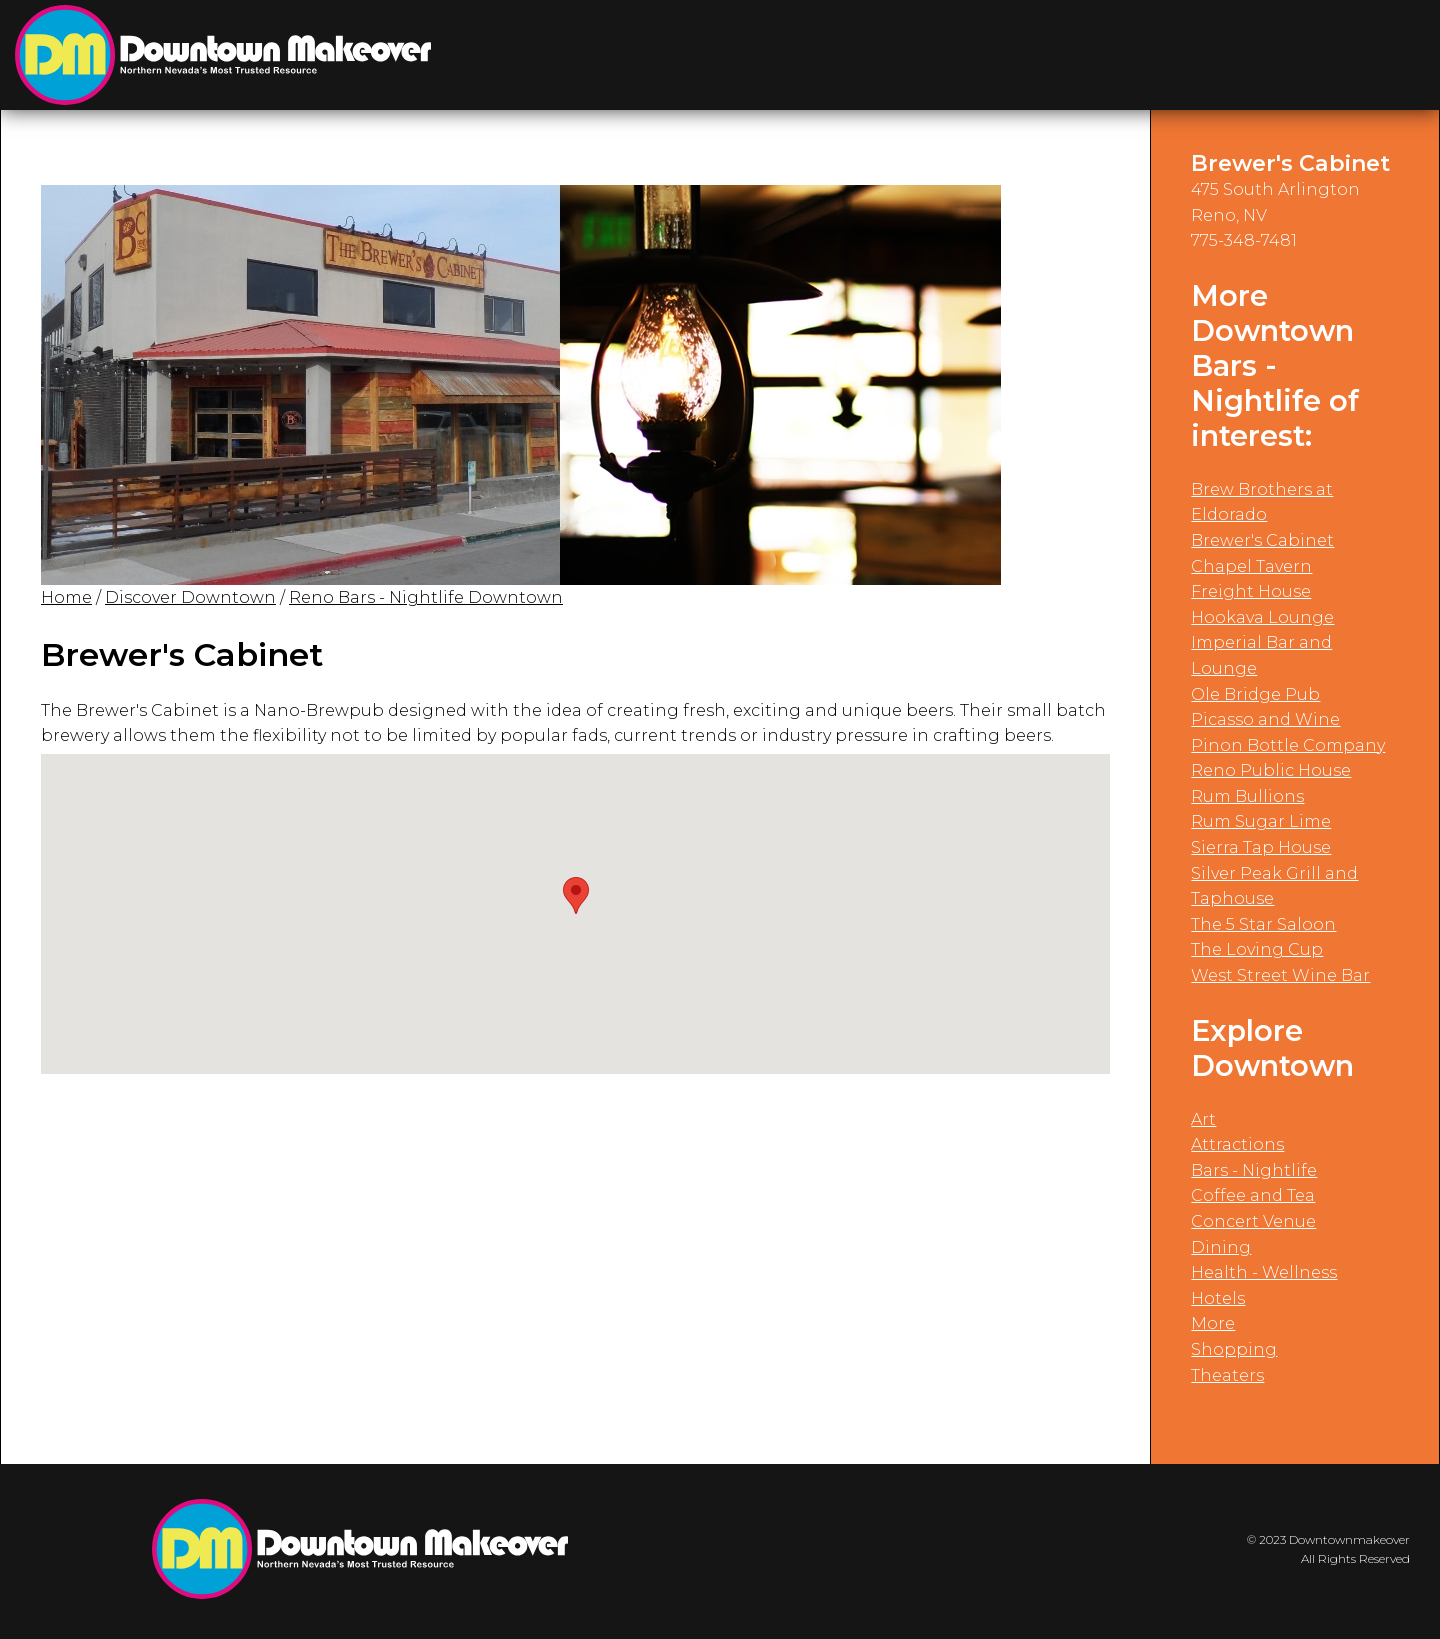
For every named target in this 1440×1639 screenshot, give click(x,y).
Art (1203, 1119)
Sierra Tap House (1261, 847)
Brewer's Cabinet (1262, 540)
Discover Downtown (190, 597)
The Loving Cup (1257, 949)
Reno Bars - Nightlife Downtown (426, 597)
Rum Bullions (1247, 796)
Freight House (1251, 591)
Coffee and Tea (1253, 1195)
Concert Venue (1253, 1221)
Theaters (1227, 1375)
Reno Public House (1271, 770)
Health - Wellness (1264, 1272)
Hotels (1218, 1298)
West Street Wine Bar (1280, 975)
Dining (1221, 1247)
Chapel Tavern (1251, 566)
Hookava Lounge (1262, 617)
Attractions (1237, 1144)
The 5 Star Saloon (1263, 924)
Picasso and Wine (1265, 719)
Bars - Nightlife (1254, 1170)
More (1213, 1323)
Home (66, 597)
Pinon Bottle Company (1288, 745)
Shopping (1234, 1349)
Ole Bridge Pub (1255, 694)
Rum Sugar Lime (1261, 821)
